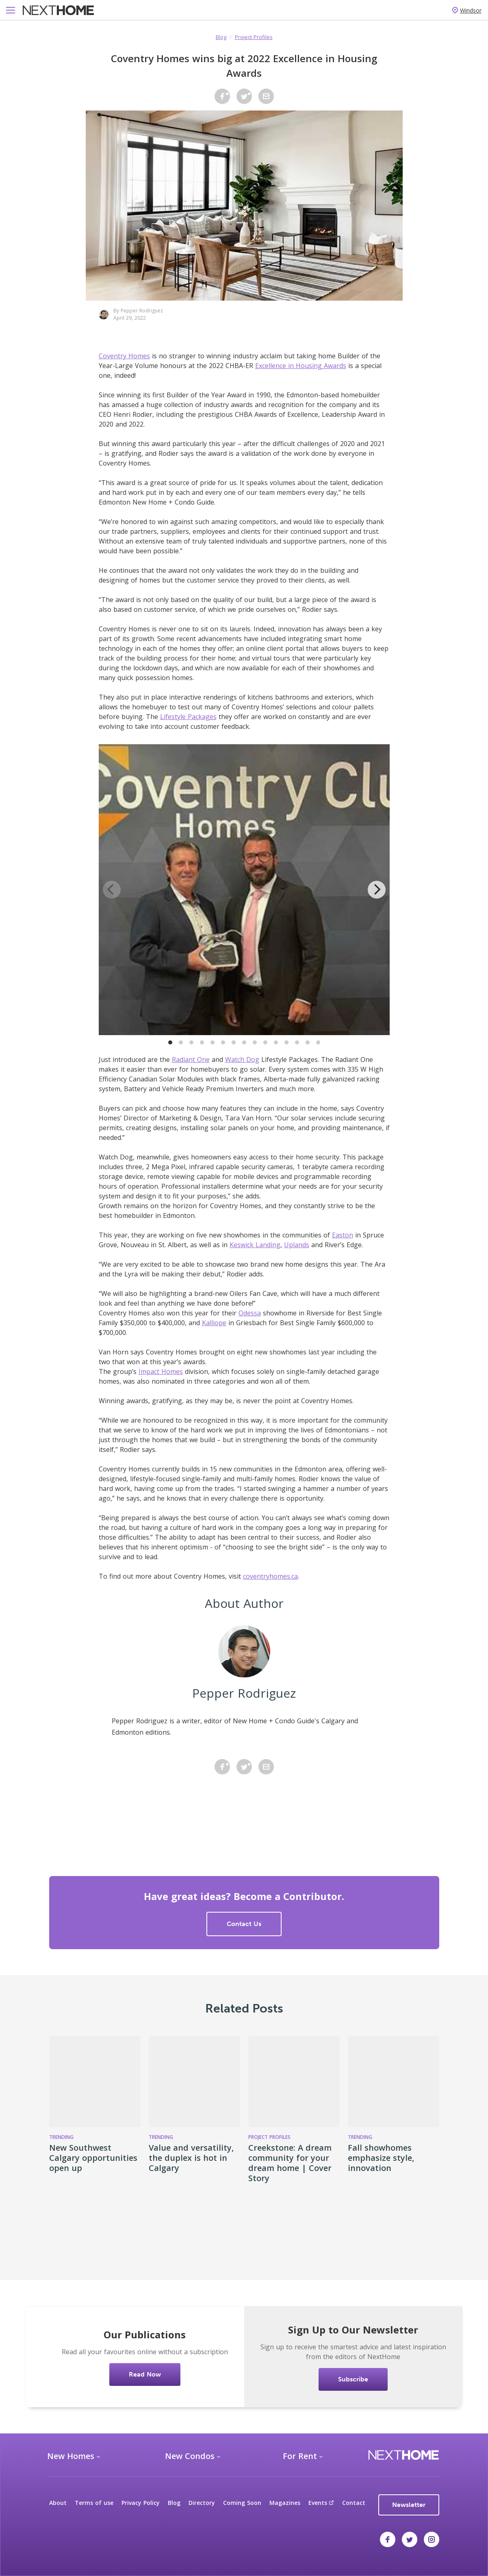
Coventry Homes (124, 355)
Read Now (145, 2374)
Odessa (250, 1313)
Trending (61, 2137)
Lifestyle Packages (188, 716)
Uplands (296, 1244)
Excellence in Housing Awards (300, 365)
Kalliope (214, 1322)
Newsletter (408, 2505)
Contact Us (244, 1924)
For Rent (300, 2455)
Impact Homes (161, 1371)
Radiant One (191, 1059)
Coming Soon (242, 2503)
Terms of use (94, 2503)
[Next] (377, 890)
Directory (202, 2503)
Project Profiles (254, 37)
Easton (342, 1235)
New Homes (70, 2455)
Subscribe (353, 2379)
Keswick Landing (255, 1244)
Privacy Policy (140, 2503)
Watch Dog (242, 1059)
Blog (221, 37)
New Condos (190, 2455)
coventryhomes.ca (270, 1576)
